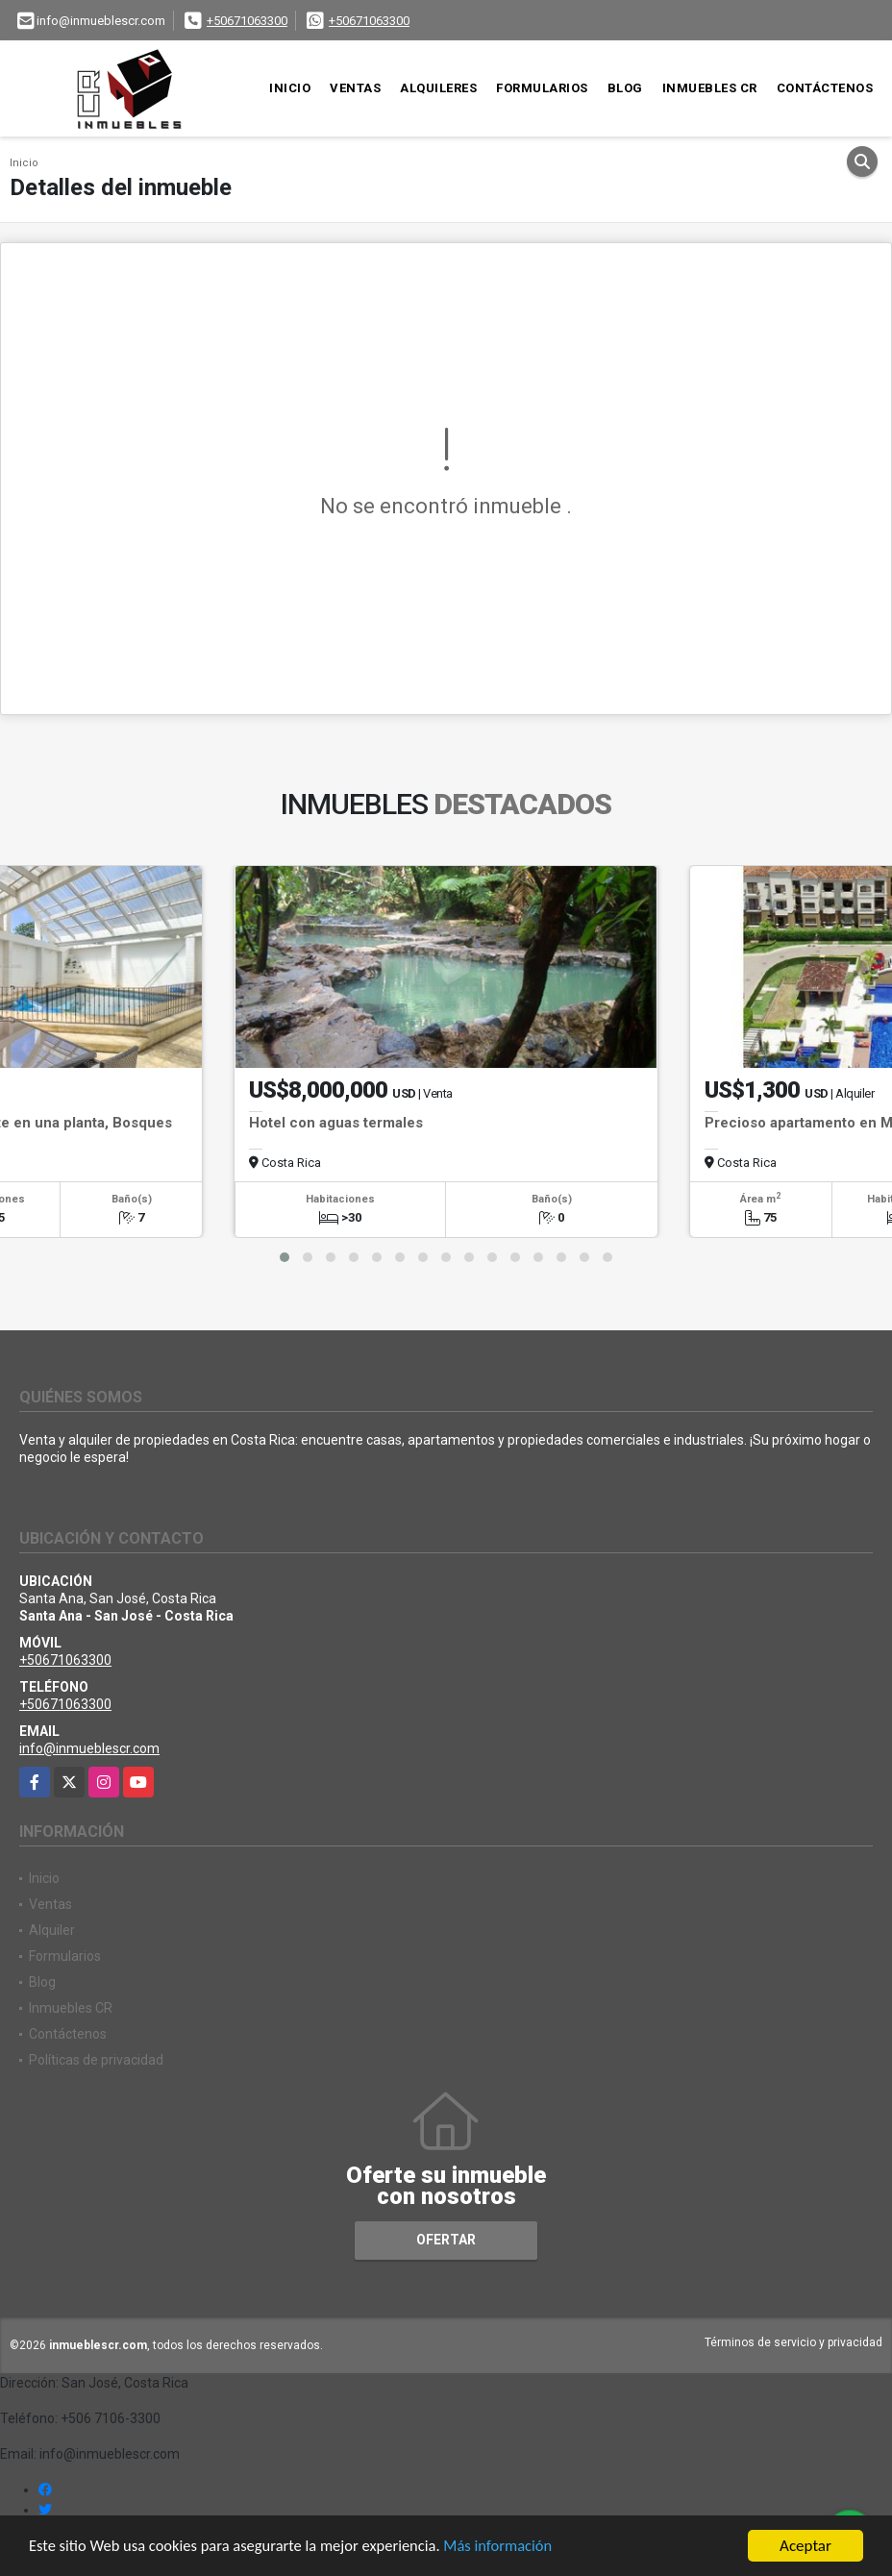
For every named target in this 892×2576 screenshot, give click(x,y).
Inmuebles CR (709, 88)
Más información (512, 2548)
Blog (625, 88)
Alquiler (52, 1930)
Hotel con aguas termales (336, 1122)
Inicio (289, 88)
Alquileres (438, 88)
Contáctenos (825, 88)
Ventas (355, 88)
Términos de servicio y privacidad (793, 2342)
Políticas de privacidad (96, 2060)
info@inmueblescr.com (89, 1748)
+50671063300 (247, 20)
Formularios (542, 88)
